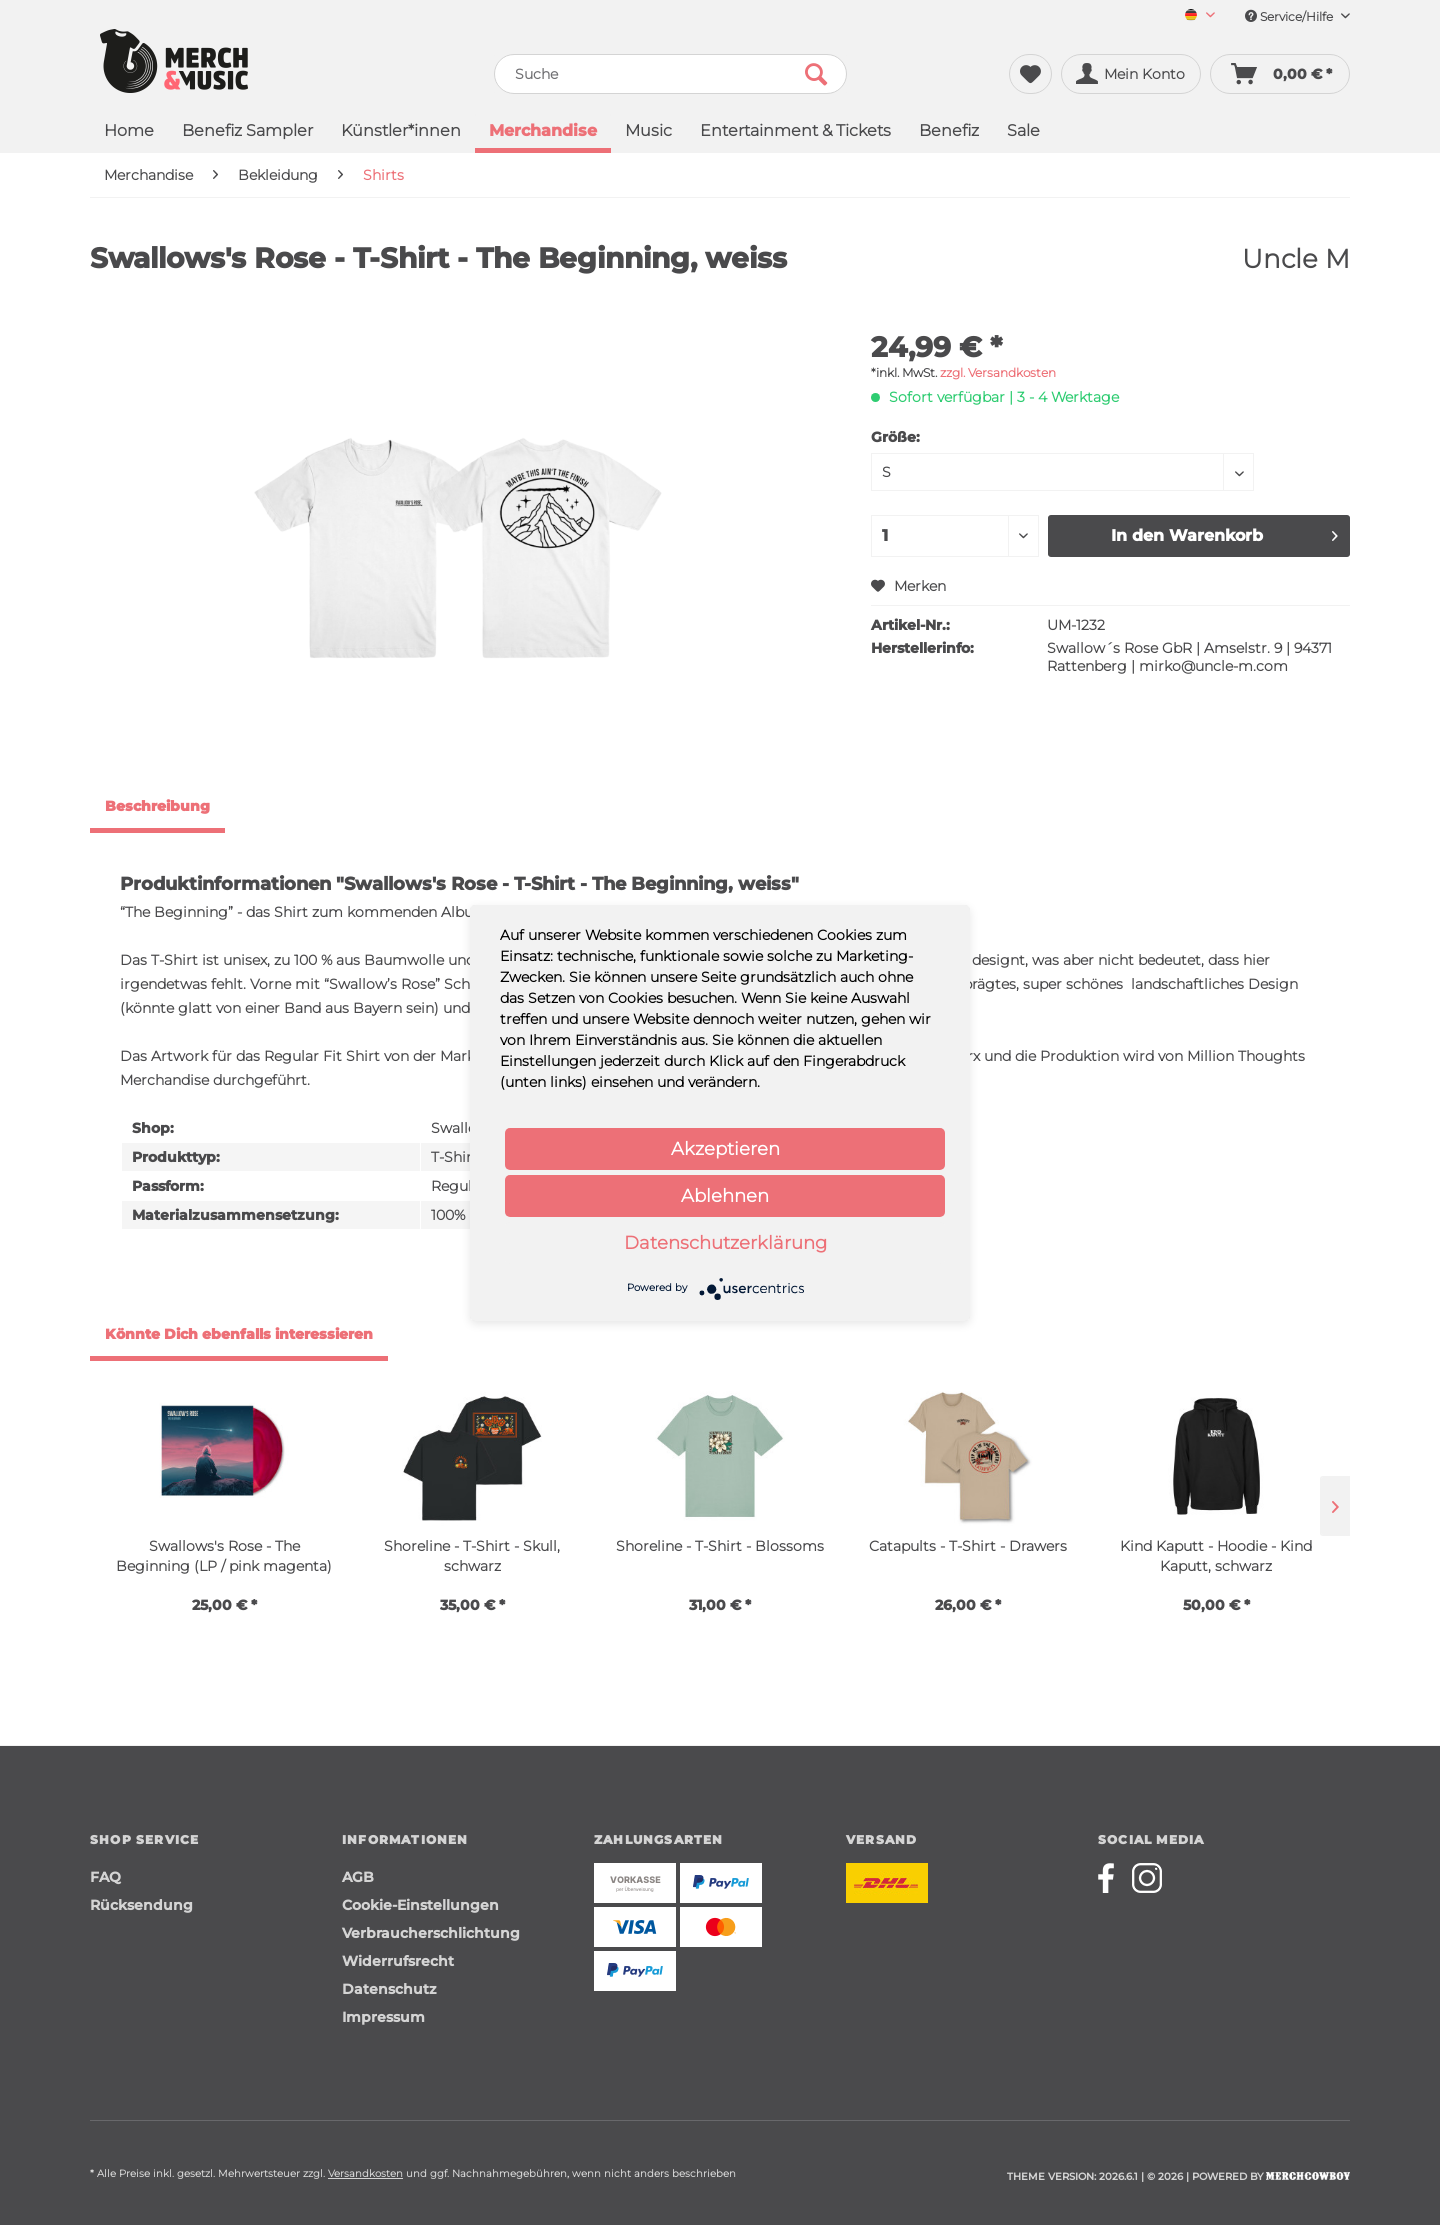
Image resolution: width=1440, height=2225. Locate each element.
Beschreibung (157, 806)
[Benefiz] (949, 132)
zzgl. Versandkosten (998, 372)
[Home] (129, 132)
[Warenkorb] (1280, 74)
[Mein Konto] (1131, 74)
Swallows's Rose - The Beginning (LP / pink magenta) (224, 1556)
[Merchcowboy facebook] (1113, 1878)
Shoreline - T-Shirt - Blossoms (720, 1546)
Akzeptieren (725, 1149)
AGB (358, 1877)
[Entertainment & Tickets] (795, 132)
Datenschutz (389, 1989)
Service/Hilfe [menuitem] (1297, 16)
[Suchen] (816, 74)
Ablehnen (725, 1196)
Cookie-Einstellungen (420, 1905)
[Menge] (955, 536)
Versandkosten (365, 2173)
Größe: (895, 437)
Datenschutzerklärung (725, 1243)
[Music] (648, 132)
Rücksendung (141, 1905)
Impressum (383, 2017)
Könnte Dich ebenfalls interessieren (239, 1334)
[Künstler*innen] (401, 132)
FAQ (105, 1877)
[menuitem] (1192, 16)
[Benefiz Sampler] (247, 132)
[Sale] (1023, 132)
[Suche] (670, 74)
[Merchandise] (543, 133)
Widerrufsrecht (398, 1961)
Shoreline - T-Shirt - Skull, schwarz (472, 1556)
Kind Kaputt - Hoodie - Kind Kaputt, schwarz (1216, 1556)
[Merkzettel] (1030, 74)
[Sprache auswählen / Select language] (1200, 16)
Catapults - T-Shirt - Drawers (968, 1546)
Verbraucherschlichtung (431, 1933)
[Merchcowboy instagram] (1147, 1878)
